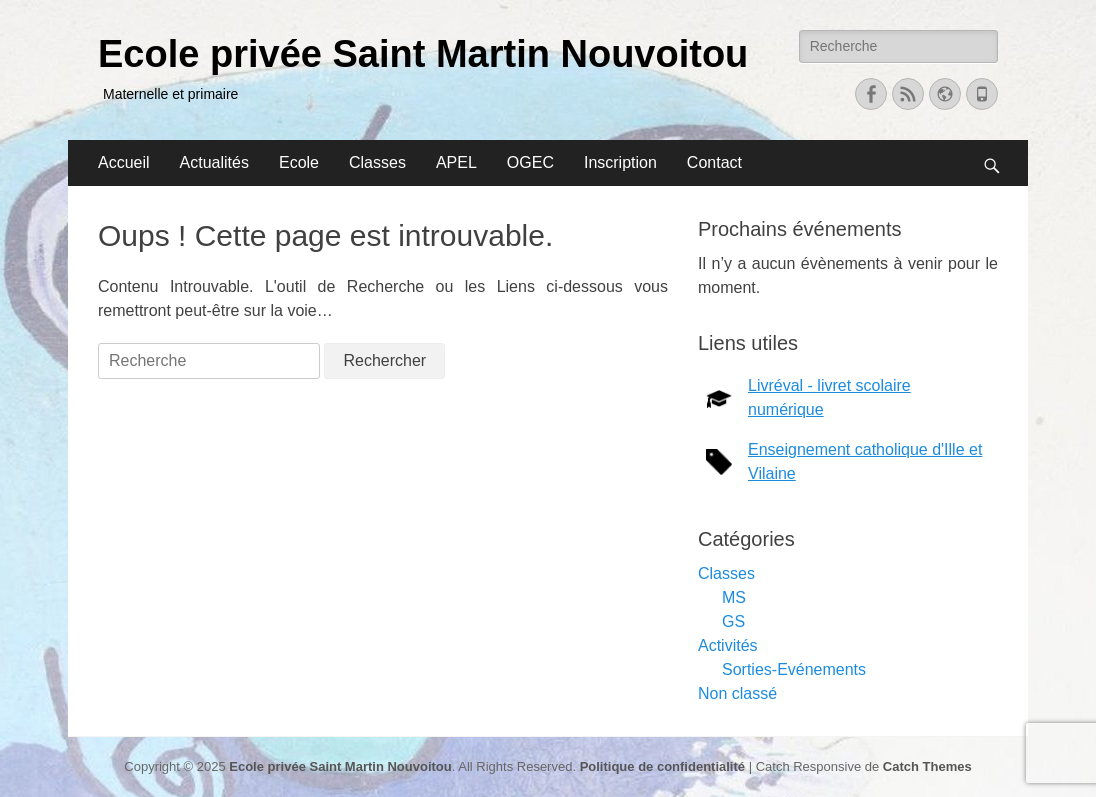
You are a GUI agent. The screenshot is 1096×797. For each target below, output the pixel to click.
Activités (728, 645)
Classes (377, 162)
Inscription (620, 162)
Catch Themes (927, 766)
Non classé (737, 693)
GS (733, 621)
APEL (456, 162)
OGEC (530, 162)
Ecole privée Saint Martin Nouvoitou (423, 54)
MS (734, 597)
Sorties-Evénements (794, 669)
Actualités (214, 162)
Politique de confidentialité (662, 766)
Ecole (299, 162)
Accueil (124, 162)
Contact (714, 162)
